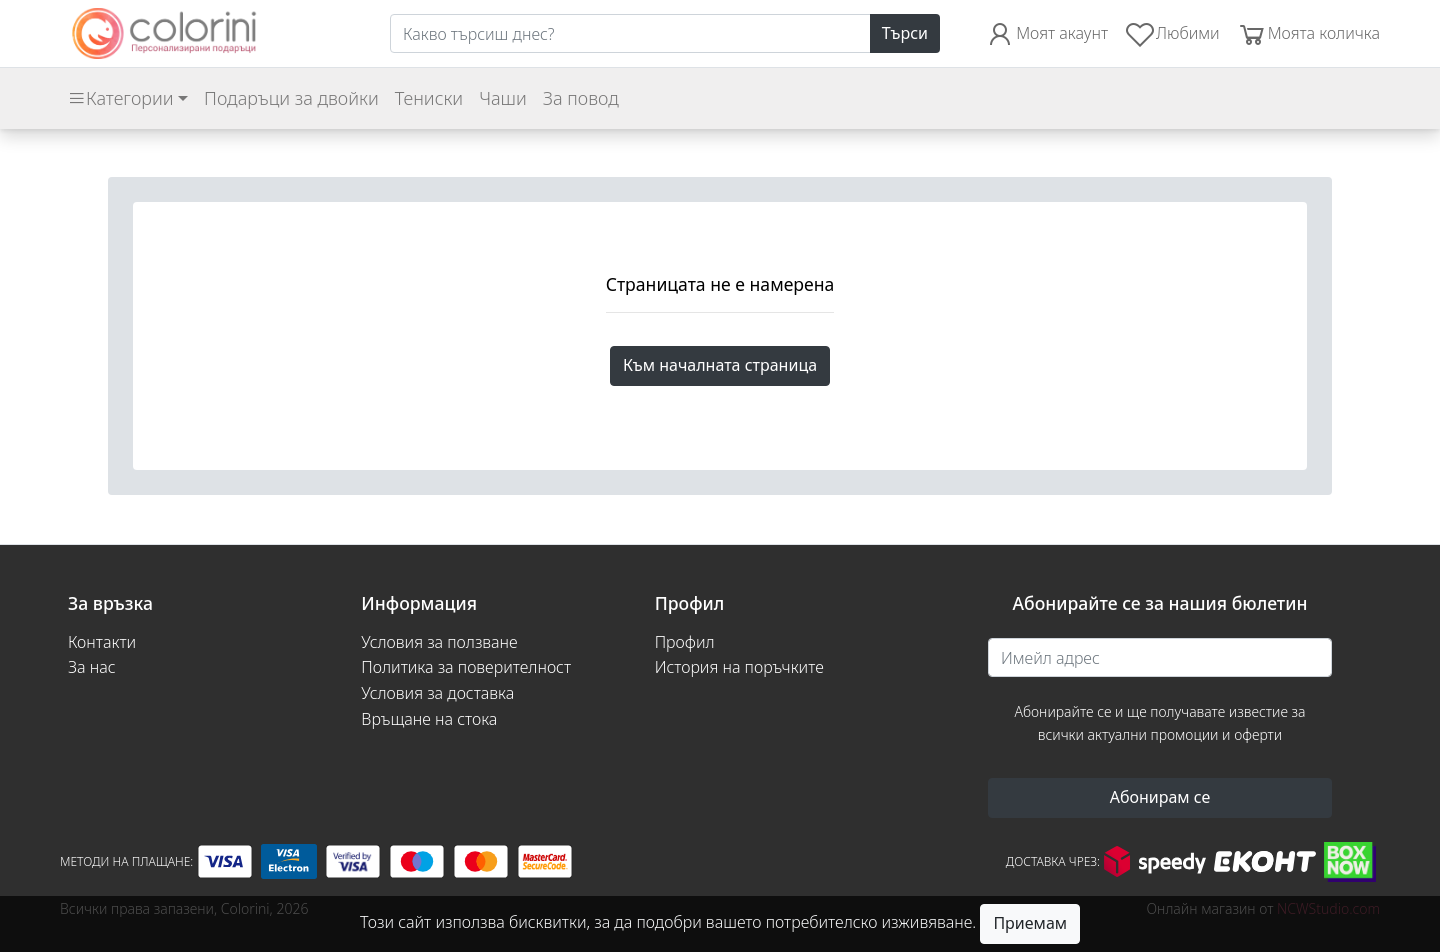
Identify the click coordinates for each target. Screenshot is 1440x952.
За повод (581, 98)
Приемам (1030, 923)
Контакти (102, 642)
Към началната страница (720, 365)
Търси (905, 33)
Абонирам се (1160, 797)
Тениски (429, 98)
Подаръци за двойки (291, 98)
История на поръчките (739, 667)
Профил (685, 642)
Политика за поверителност (466, 667)
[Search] (630, 34)
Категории (120, 98)
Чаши (503, 98)
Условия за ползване (439, 642)
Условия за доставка (437, 693)
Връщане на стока (429, 719)
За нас (92, 667)
